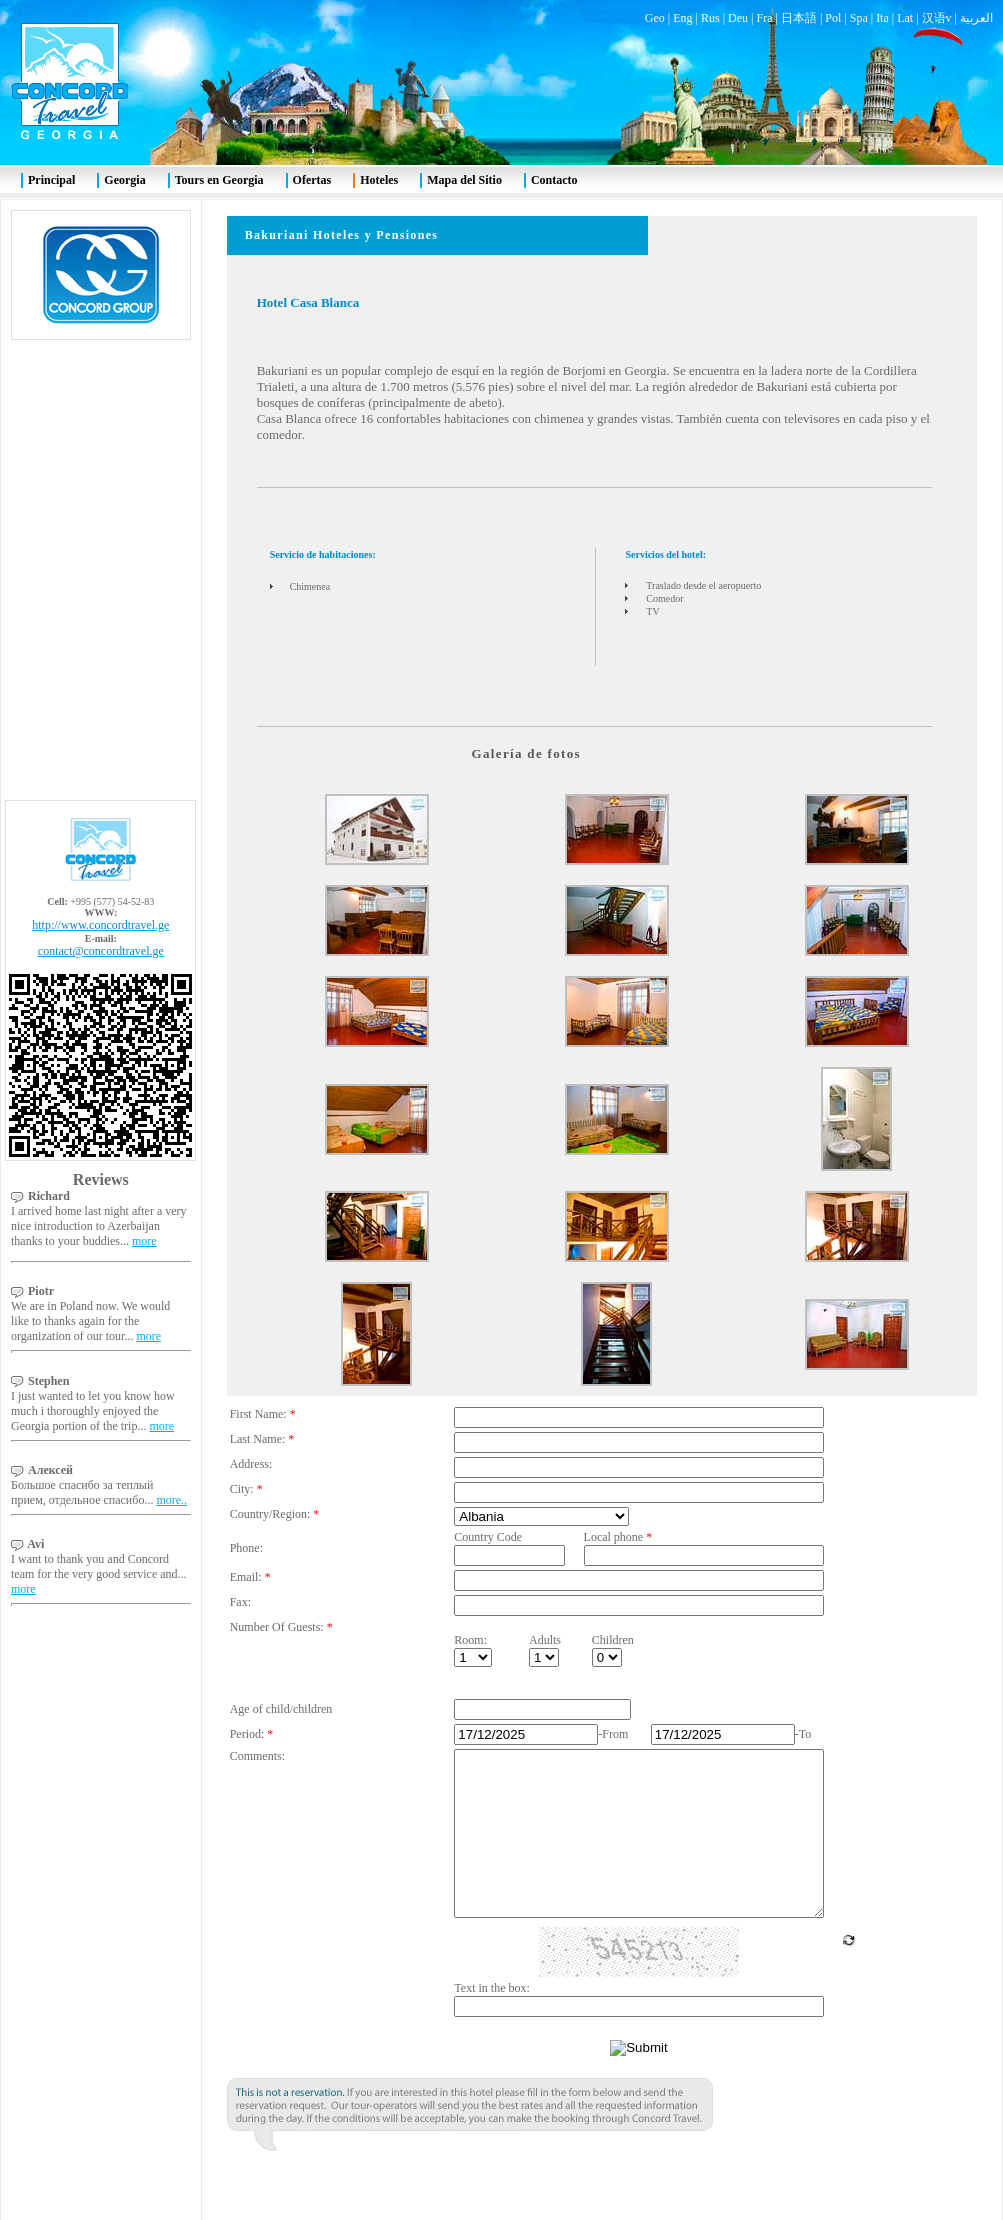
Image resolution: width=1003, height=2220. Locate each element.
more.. (171, 1452)
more (144, 1193)
